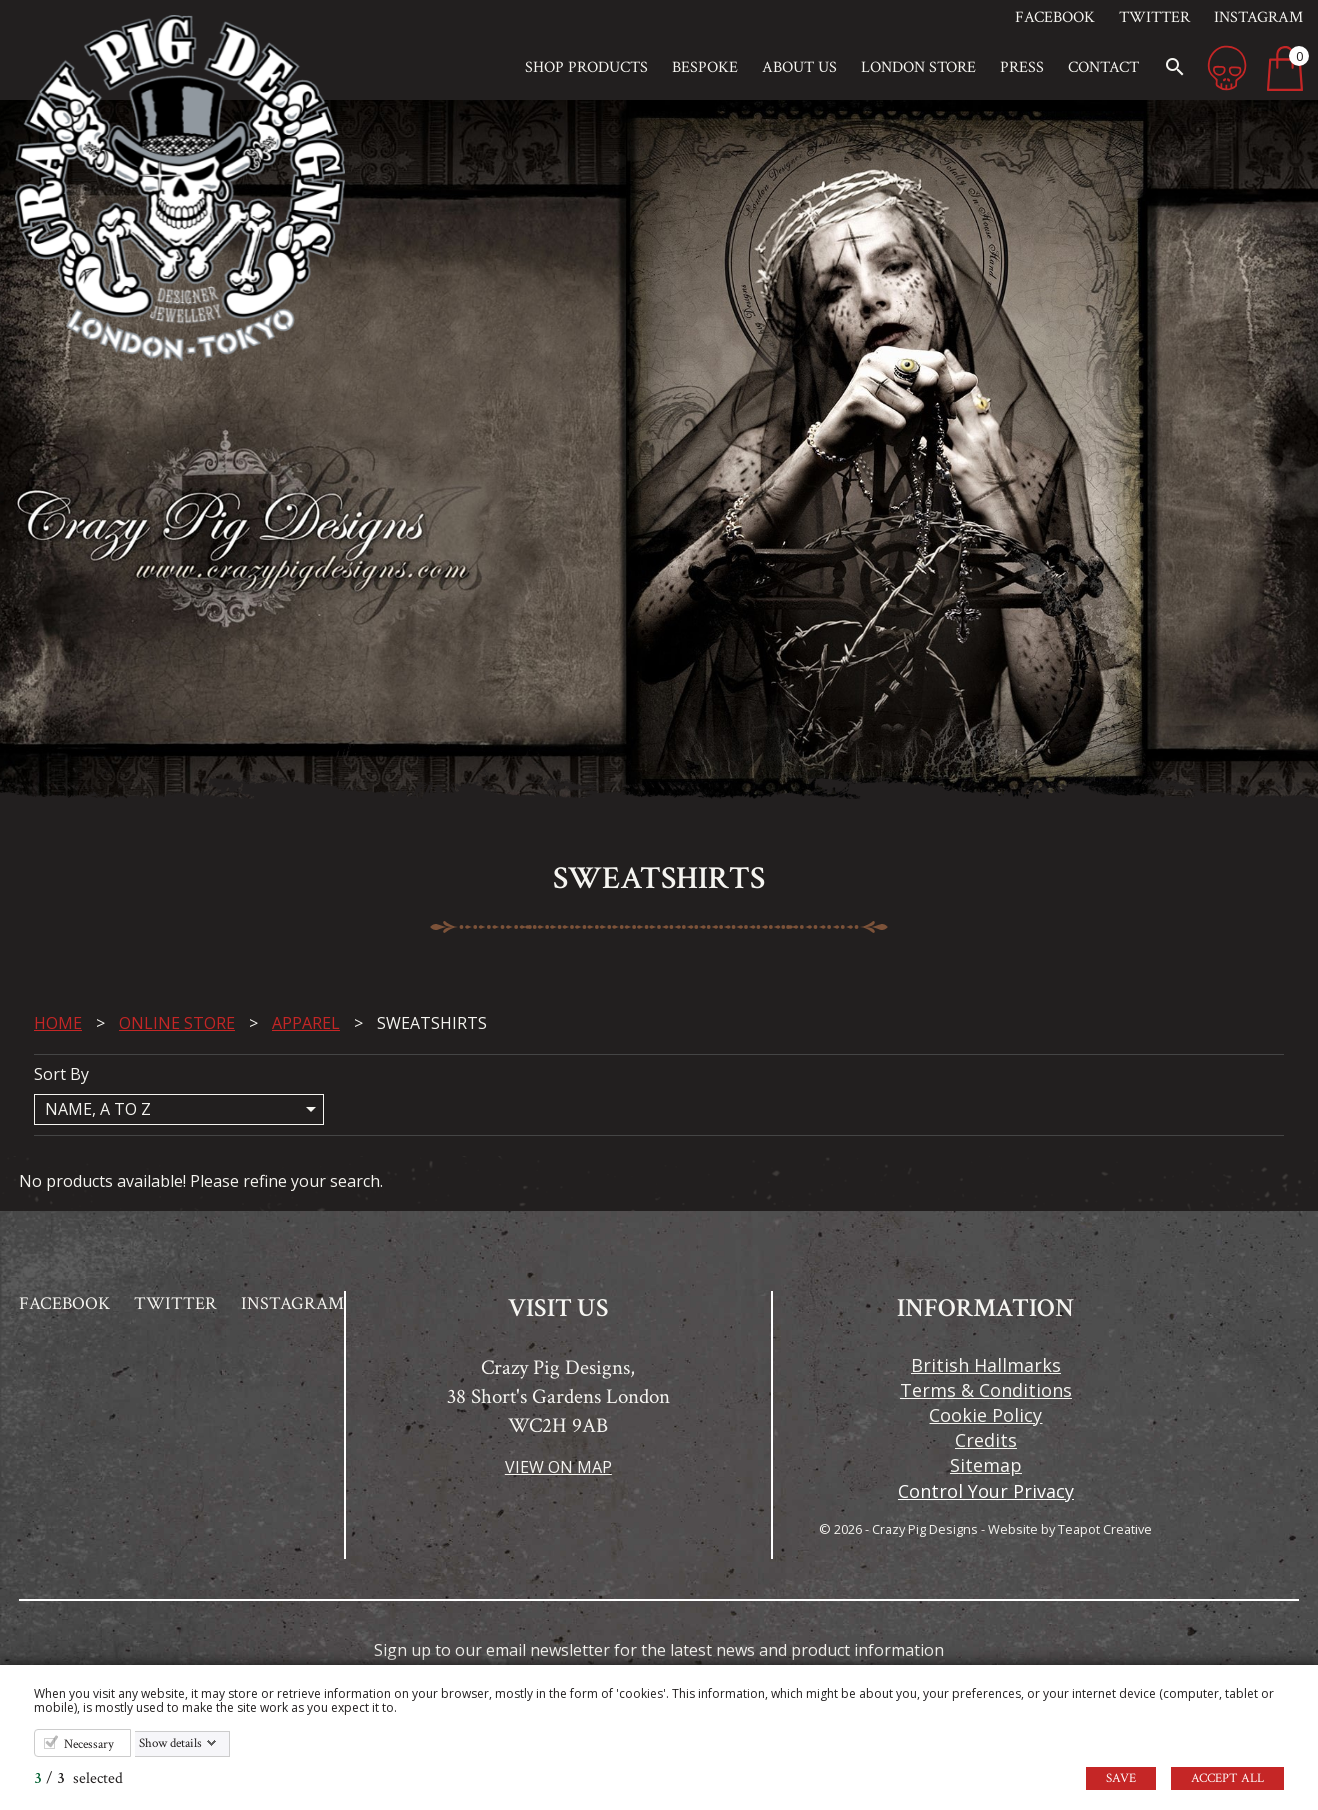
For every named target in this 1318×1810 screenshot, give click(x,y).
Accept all (1227, 1778)
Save (1121, 1778)
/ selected (78, 1778)
